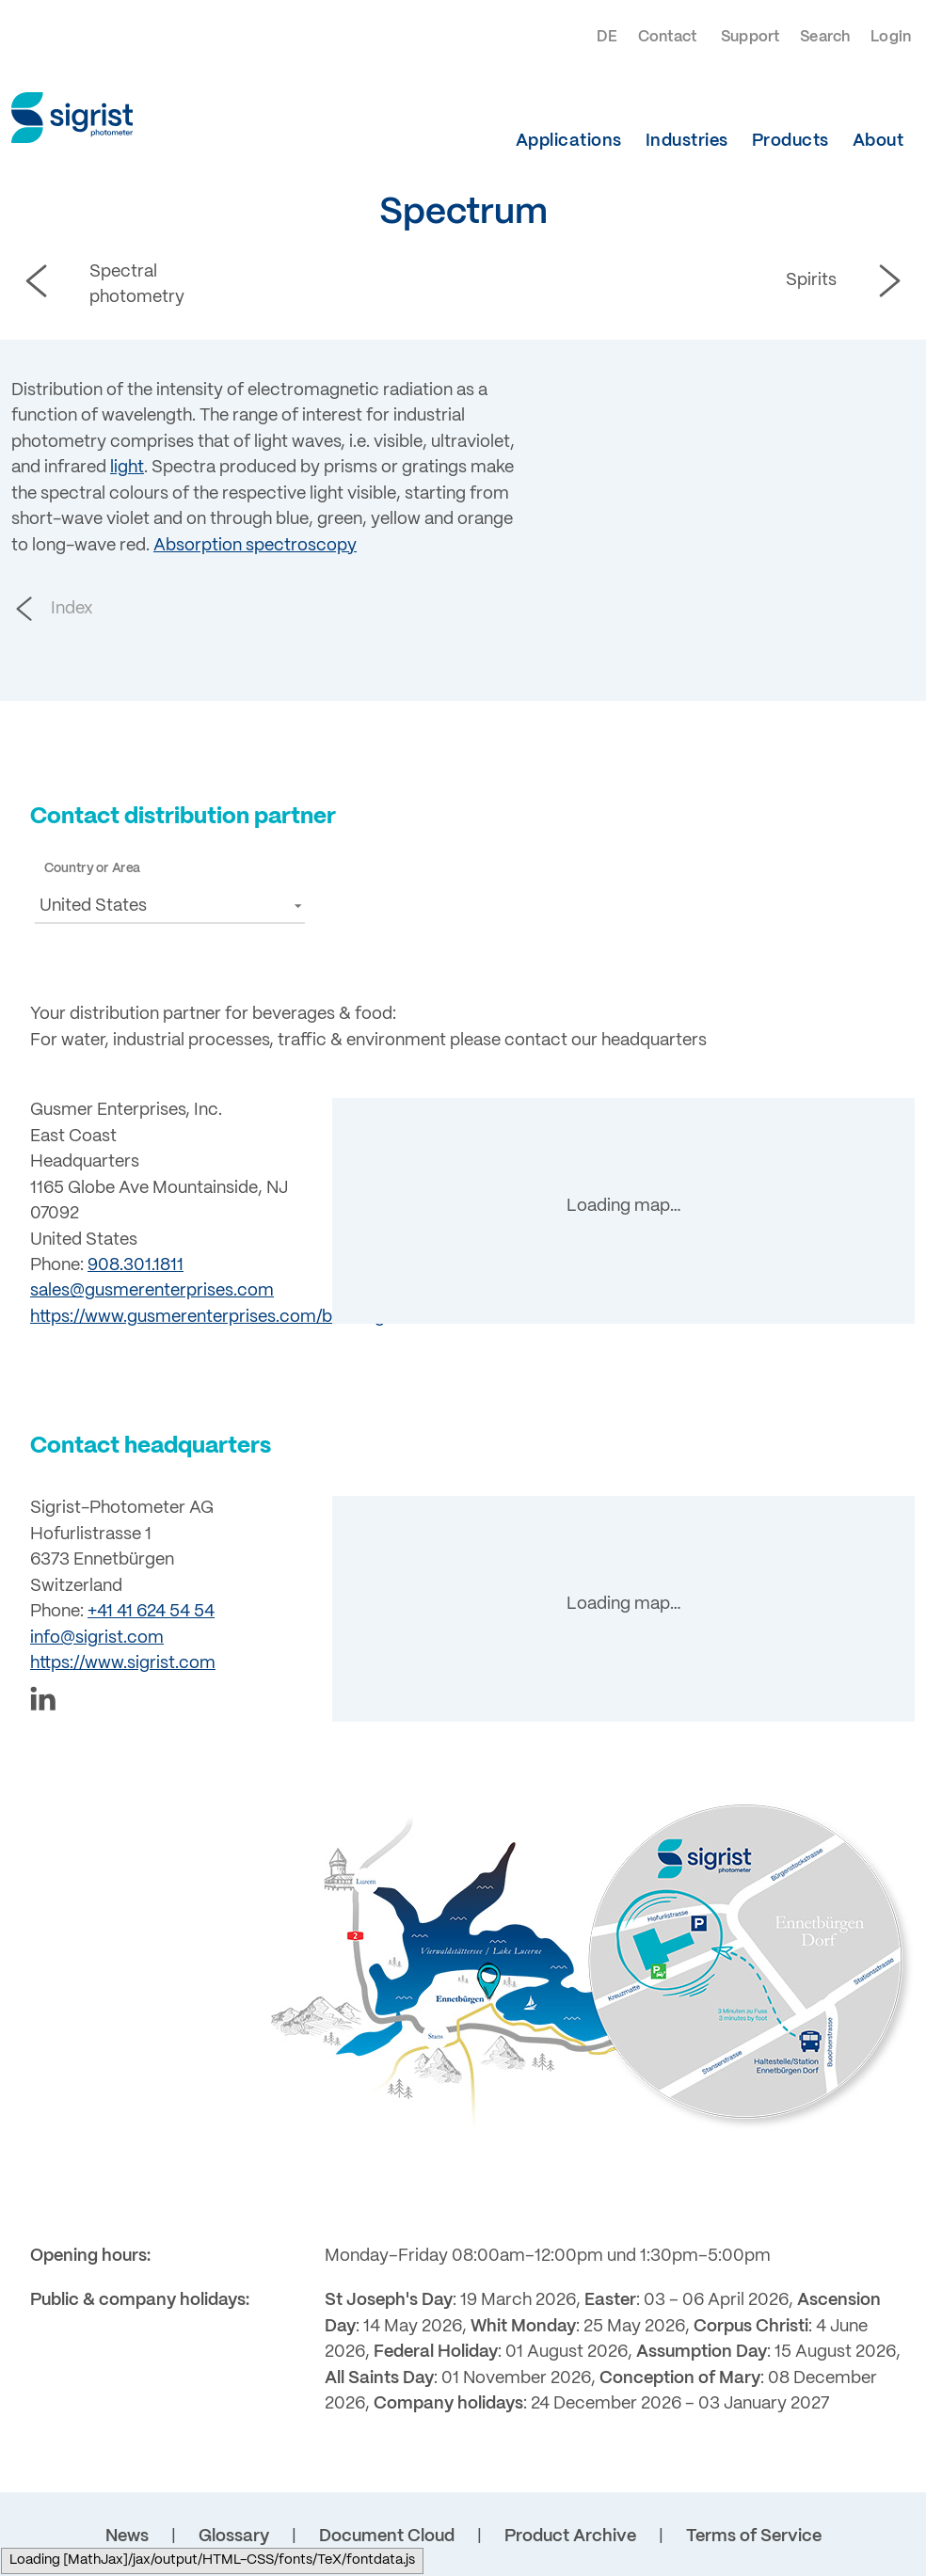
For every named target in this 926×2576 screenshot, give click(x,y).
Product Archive (570, 2536)
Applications (569, 141)
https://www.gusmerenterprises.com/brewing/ (210, 1317)
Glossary (234, 2536)
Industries (687, 141)
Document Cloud (387, 2536)
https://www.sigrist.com (123, 1663)
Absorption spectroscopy (255, 545)
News (127, 2536)
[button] (170, 905)
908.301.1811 (136, 1265)
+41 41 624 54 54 (151, 1611)
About (878, 141)
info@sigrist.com (97, 1638)
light (127, 467)
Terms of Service (754, 2536)
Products (790, 141)
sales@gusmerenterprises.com (152, 1290)
